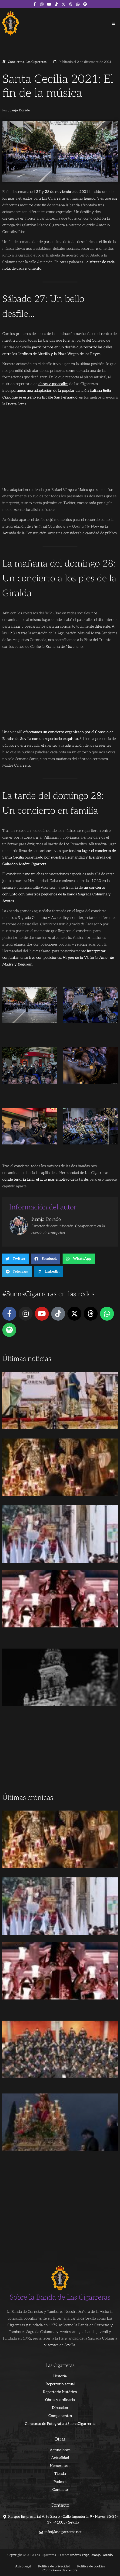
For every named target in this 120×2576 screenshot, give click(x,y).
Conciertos (16, 62)
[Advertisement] (60, 1757)
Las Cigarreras (36, 62)
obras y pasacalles (53, 384)
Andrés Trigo (79, 2555)
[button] (113, 23)
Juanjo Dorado (19, 110)
